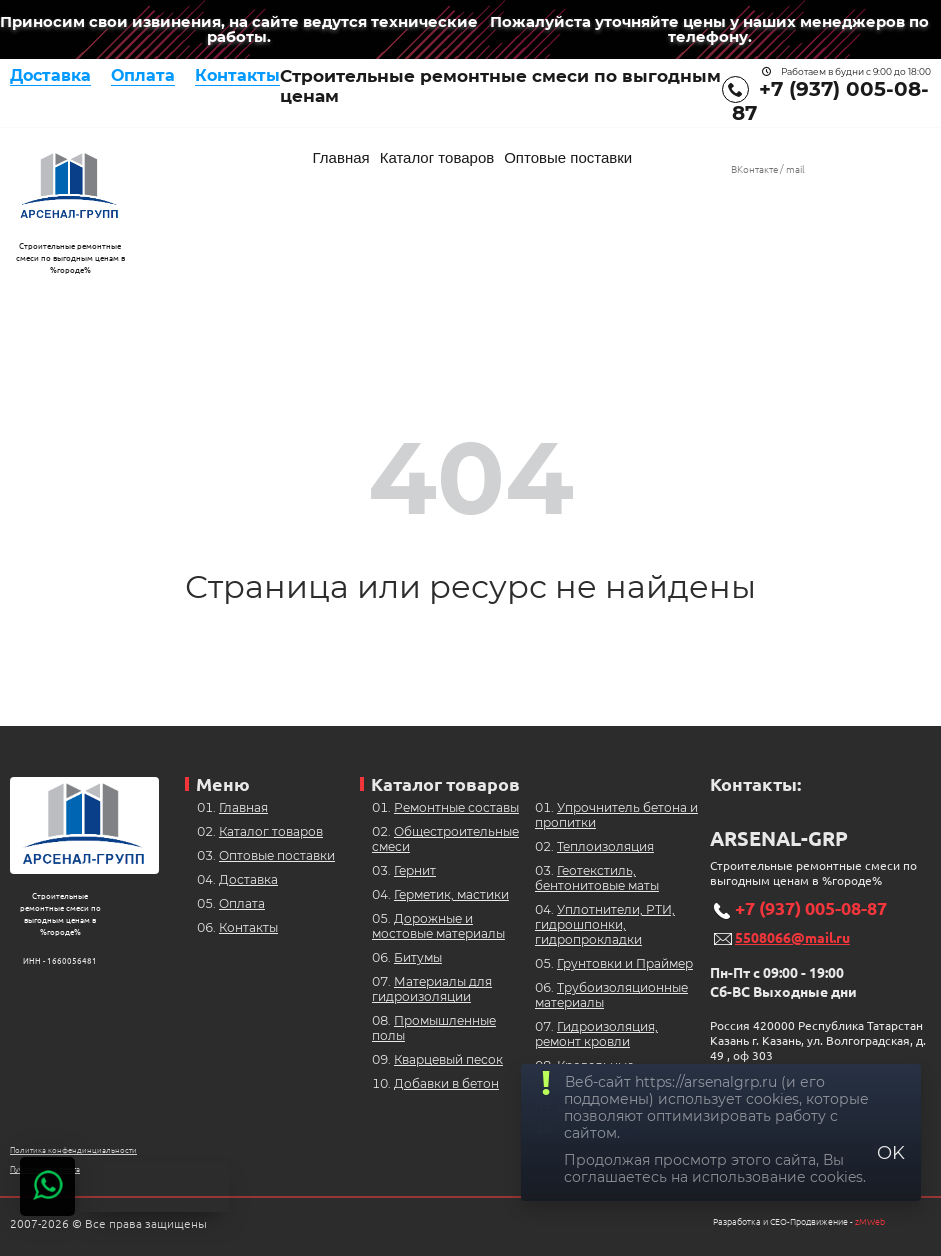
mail (795, 169)
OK (891, 1153)
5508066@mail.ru (792, 938)
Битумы (418, 957)
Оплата (143, 75)
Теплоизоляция (605, 846)
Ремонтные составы (456, 807)
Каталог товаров (437, 157)
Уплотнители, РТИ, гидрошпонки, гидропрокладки (605, 924)
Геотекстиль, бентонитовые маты (597, 878)
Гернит (415, 870)
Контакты (237, 75)
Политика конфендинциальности (73, 1150)
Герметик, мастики (451, 894)
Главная (341, 157)
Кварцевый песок (448, 1059)
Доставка (50, 75)
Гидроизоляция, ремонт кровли (596, 1034)
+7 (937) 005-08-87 (811, 908)
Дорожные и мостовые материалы (438, 926)
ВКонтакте (754, 169)
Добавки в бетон (446, 1083)
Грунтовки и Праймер (625, 963)
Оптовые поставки (568, 157)
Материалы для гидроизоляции (432, 989)
